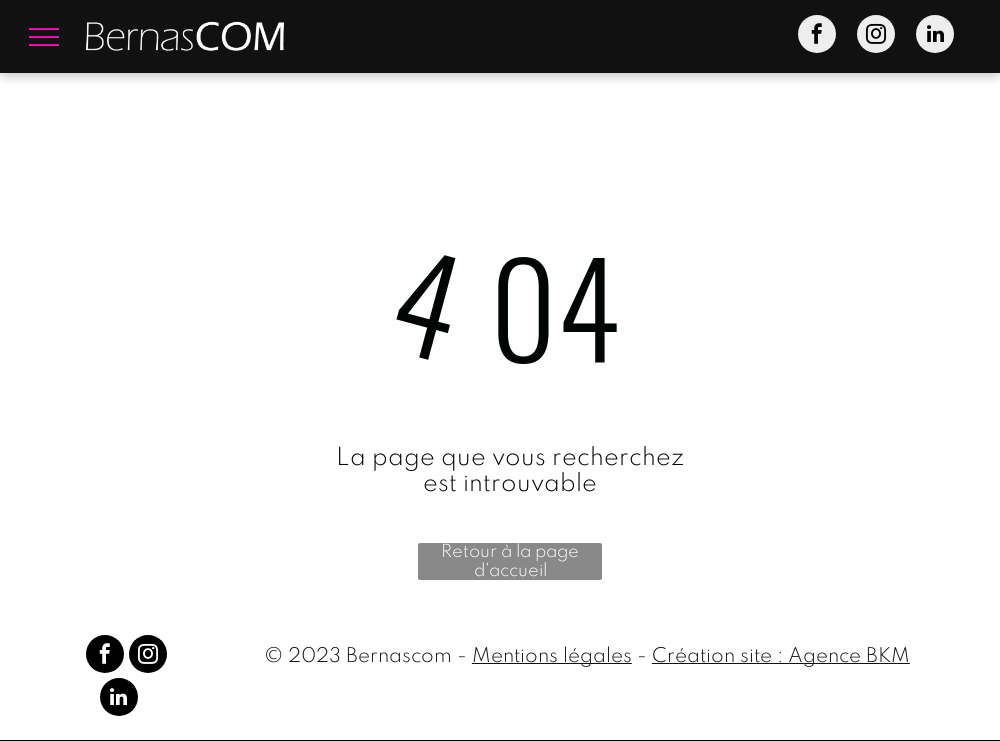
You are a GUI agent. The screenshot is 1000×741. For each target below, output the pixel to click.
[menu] (44, 37)
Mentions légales (552, 657)
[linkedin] (935, 36)
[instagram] (876, 36)
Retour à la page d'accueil (510, 561)
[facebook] (817, 36)
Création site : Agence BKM (781, 657)
